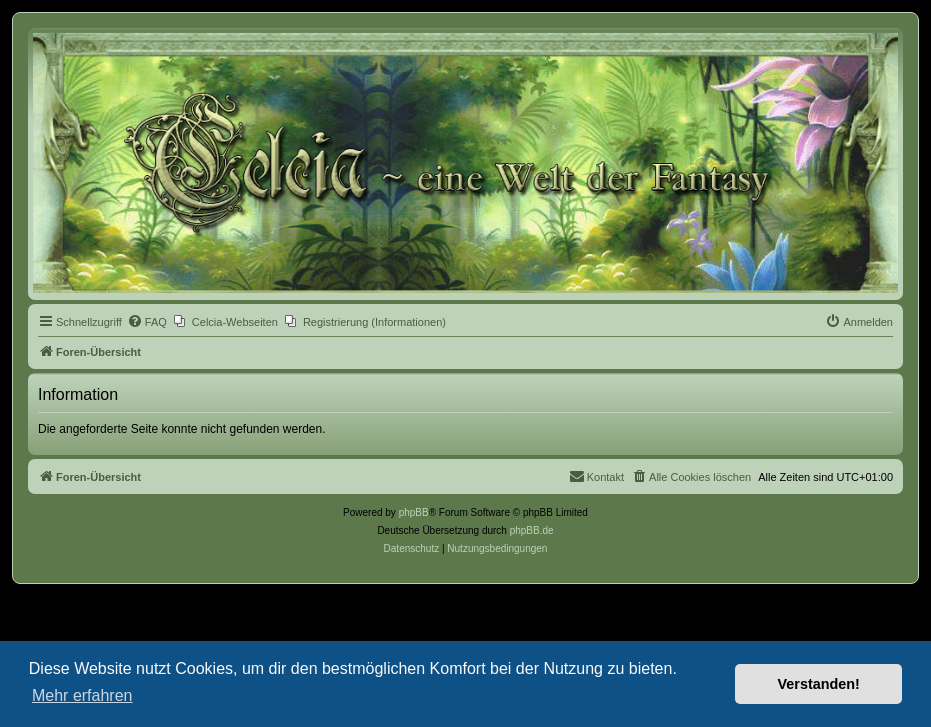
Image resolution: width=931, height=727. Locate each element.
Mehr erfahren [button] (82, 695)
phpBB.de (532, 530)
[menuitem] (147, 322)
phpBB (414, 512)
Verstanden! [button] (819, 684)
